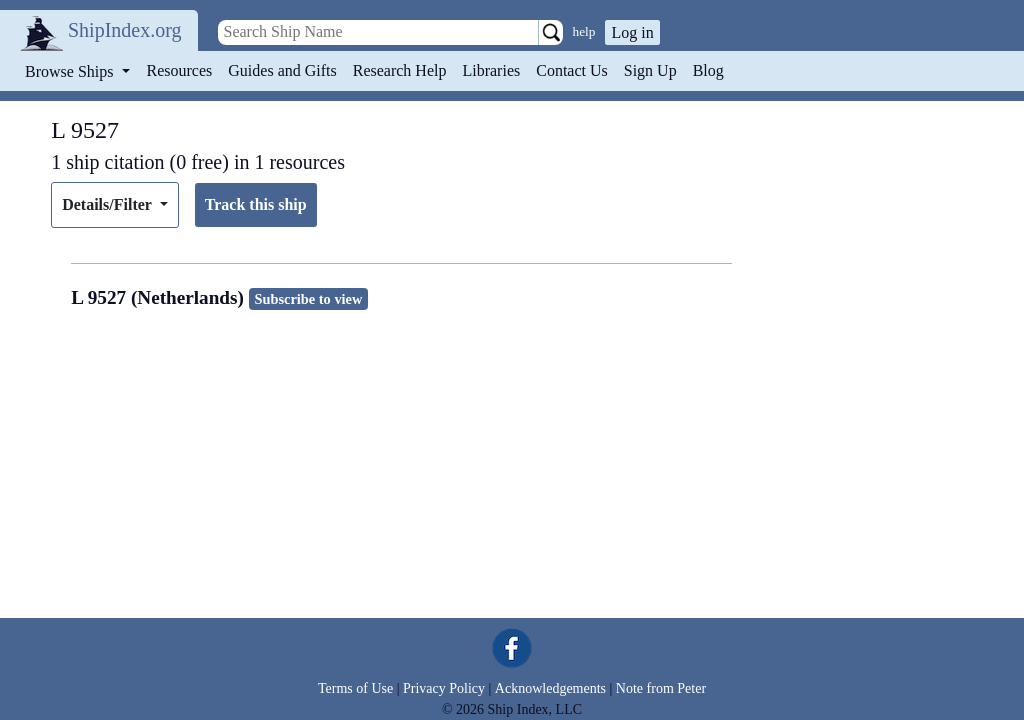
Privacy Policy (444, 688)
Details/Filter (108, 204)
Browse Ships (71, 71)
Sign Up (650, 70)
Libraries (491, 70)
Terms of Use (355, 688)
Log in (632, 32)
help (584, 31)
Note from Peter (661, 688)
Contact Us (572, 70)
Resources (180, 70)
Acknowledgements (550, 688)
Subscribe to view (308, 299)
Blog (708, 70)
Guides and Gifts (282, 70)
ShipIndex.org (125, 30)
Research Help (400, 70)
